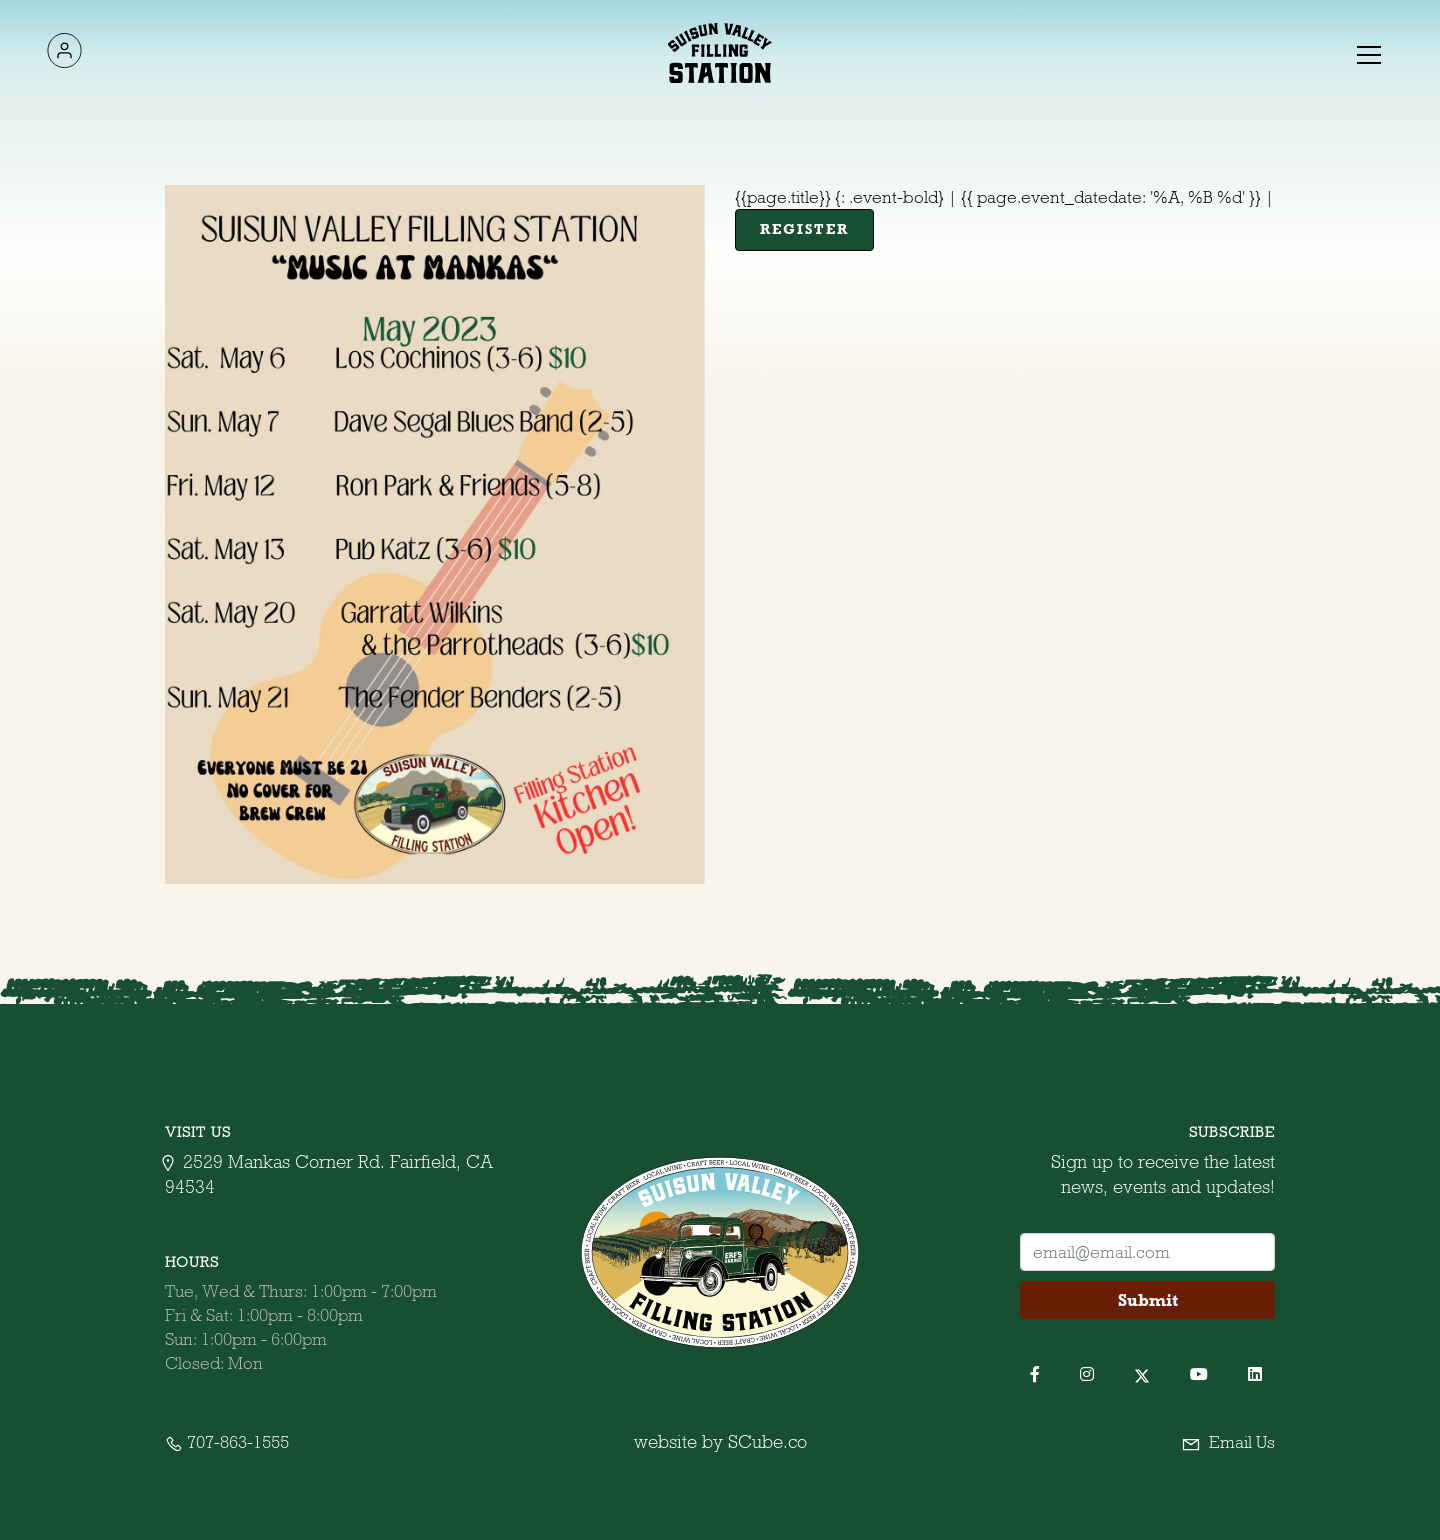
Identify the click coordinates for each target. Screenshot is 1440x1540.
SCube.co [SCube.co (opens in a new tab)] (767, 1441)
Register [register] (804, 229)
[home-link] (720, 53)
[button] (1367, 53)
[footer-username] (1147, 1252)
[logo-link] (64, 53)
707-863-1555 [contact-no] (227, 1442)
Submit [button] (1148, 1300)
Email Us (1228, 1442)
